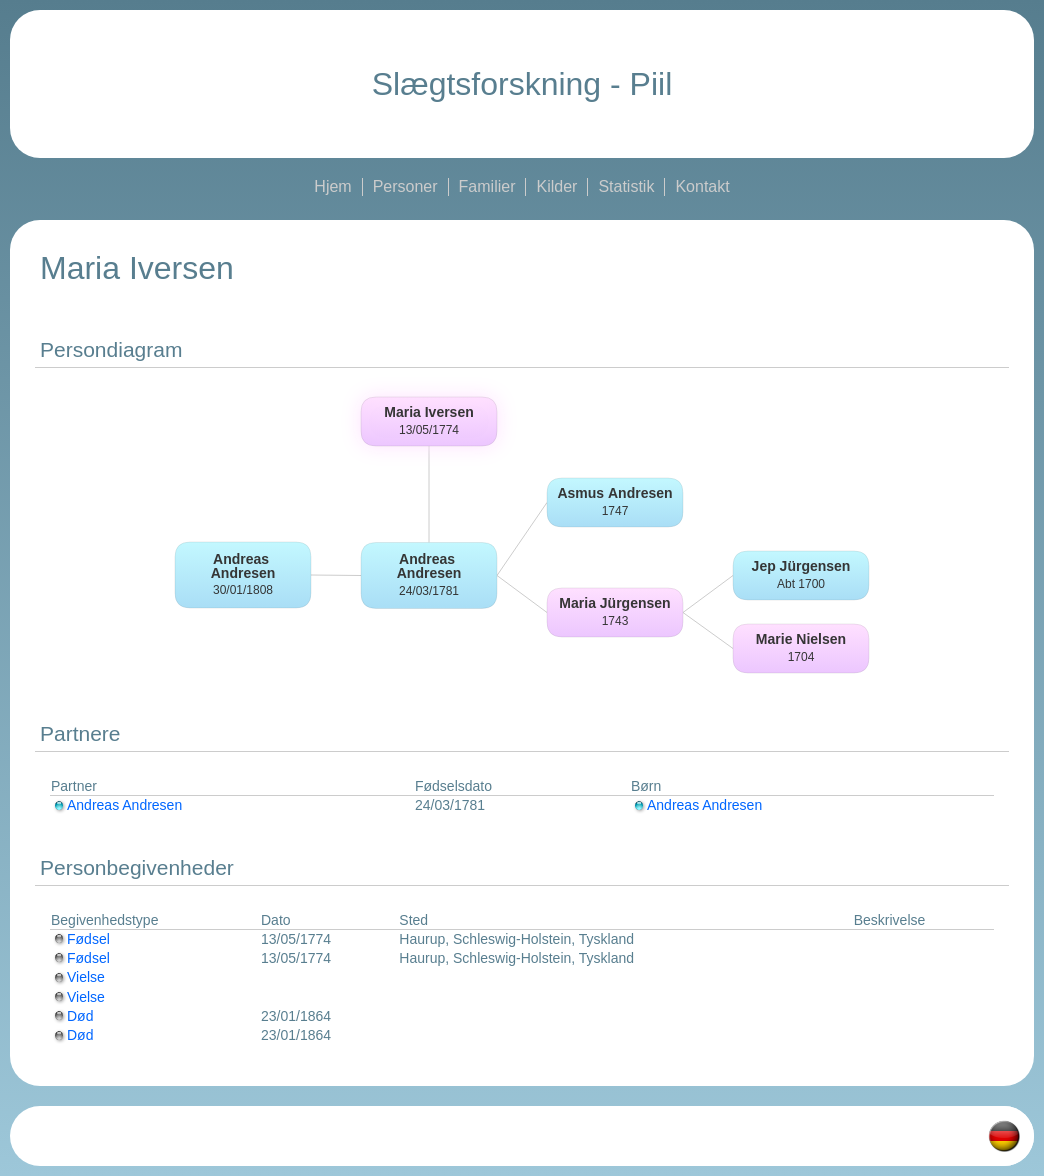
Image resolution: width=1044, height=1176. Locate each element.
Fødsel (80, 939)
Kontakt (702, 186)
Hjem (332, 186)
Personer (405, 186)
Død (72, 1016)
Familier (487, 186)
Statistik (626, 186)
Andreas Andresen (116, 805)
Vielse (78, 977)
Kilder (556, 186)
